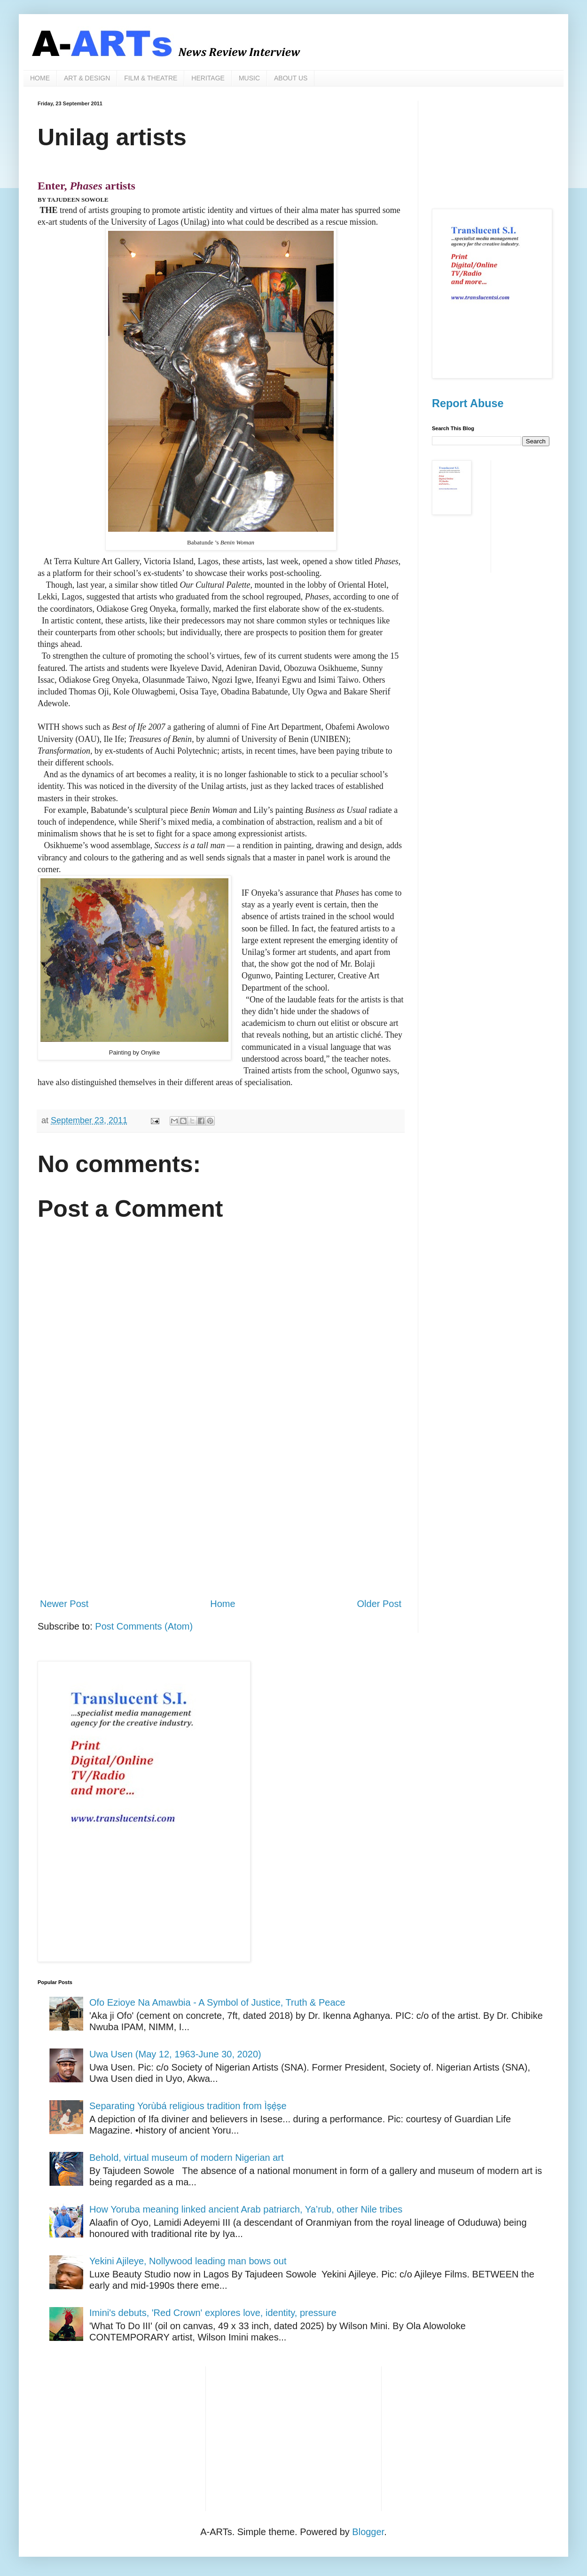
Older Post (379, 1604)
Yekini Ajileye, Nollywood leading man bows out (188, 2261)
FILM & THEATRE (150, 78)
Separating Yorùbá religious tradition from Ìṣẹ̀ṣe (188, 2106)
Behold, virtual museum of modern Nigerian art (186, 2157)
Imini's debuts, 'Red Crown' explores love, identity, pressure (213, 2313)
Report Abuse (467, 403)
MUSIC (249, 78)
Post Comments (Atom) (144, 1626)
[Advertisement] (221, 1512)
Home (222, 1604)
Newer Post (64, 1604)
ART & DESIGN (87, 78)
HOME (40, 78)
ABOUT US (290, 78)
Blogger (368, 2532)
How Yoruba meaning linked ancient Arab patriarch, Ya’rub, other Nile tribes (245, 2209)
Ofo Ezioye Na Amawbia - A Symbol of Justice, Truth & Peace (217, 2002)
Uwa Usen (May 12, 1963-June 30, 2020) (175, 2054)
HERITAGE (208, 78)
